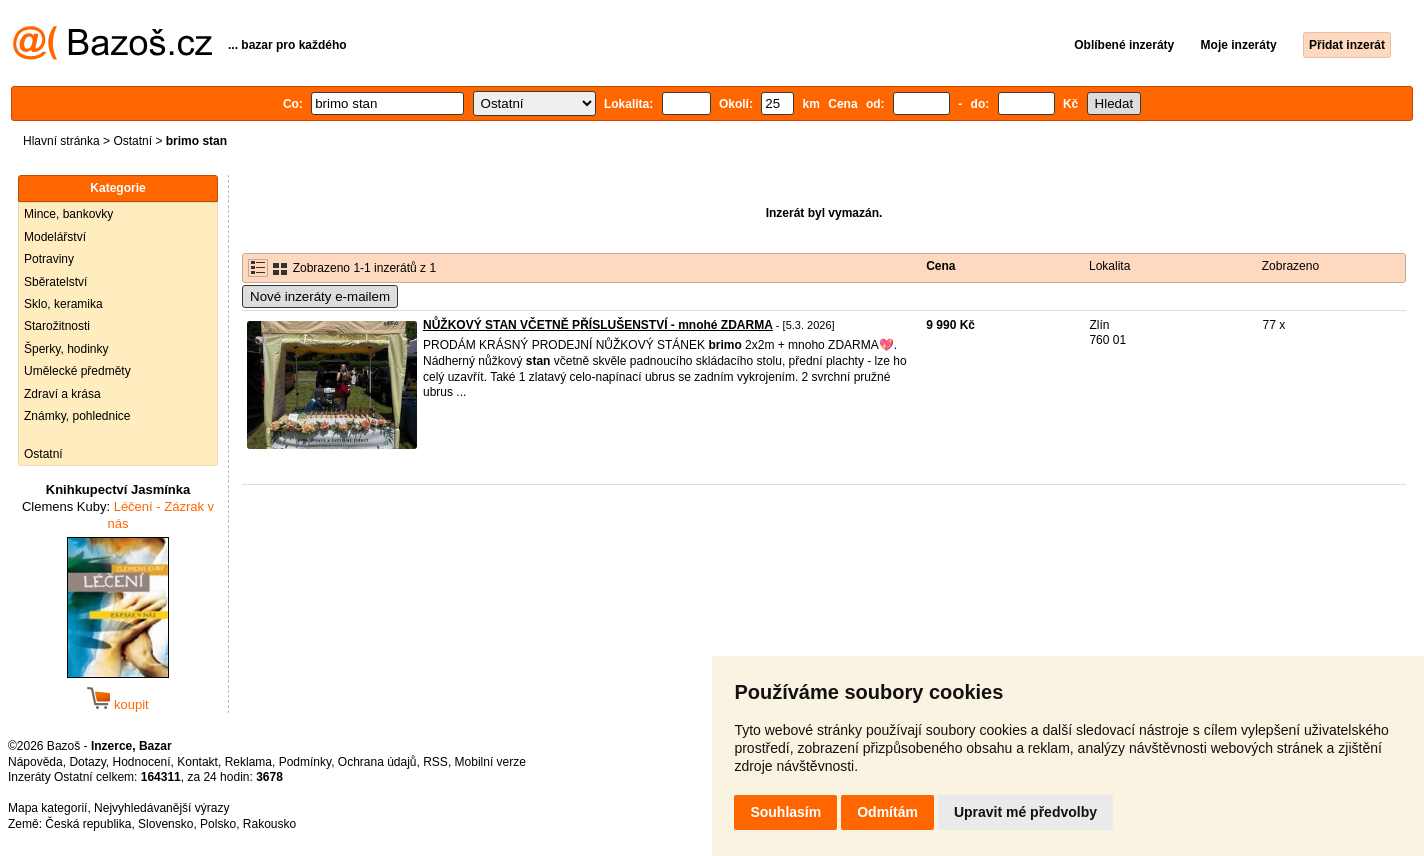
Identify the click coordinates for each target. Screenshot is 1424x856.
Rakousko (269, 824)
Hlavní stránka (61, 141)
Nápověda (35, 762)
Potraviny (49, 259)
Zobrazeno (1290, 266)
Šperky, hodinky (66, 349)
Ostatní (132, 141)
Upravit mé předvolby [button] (1025, 812)
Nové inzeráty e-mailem (320, 296)
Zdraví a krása (62, 394)
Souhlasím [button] (785, 812)
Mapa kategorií (47, 808)
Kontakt (197, 762)
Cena (940, 266)
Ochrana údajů (377, 762)
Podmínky (305, 762)
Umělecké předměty (77, 371)
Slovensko (165, 824)
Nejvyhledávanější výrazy (161, 808)
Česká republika (88, 824)
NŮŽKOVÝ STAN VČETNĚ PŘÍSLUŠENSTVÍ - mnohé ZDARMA (598, 325)
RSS (435, 762)
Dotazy (87, 762)
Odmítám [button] (887, 812)
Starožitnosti (57, 326)
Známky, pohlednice (77, 416)
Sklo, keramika (63, 304)
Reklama (248, 762)
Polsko (218, 824)
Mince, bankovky (68, 214)
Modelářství (55, 237)
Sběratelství (55, 282)
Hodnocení (142, 762)
